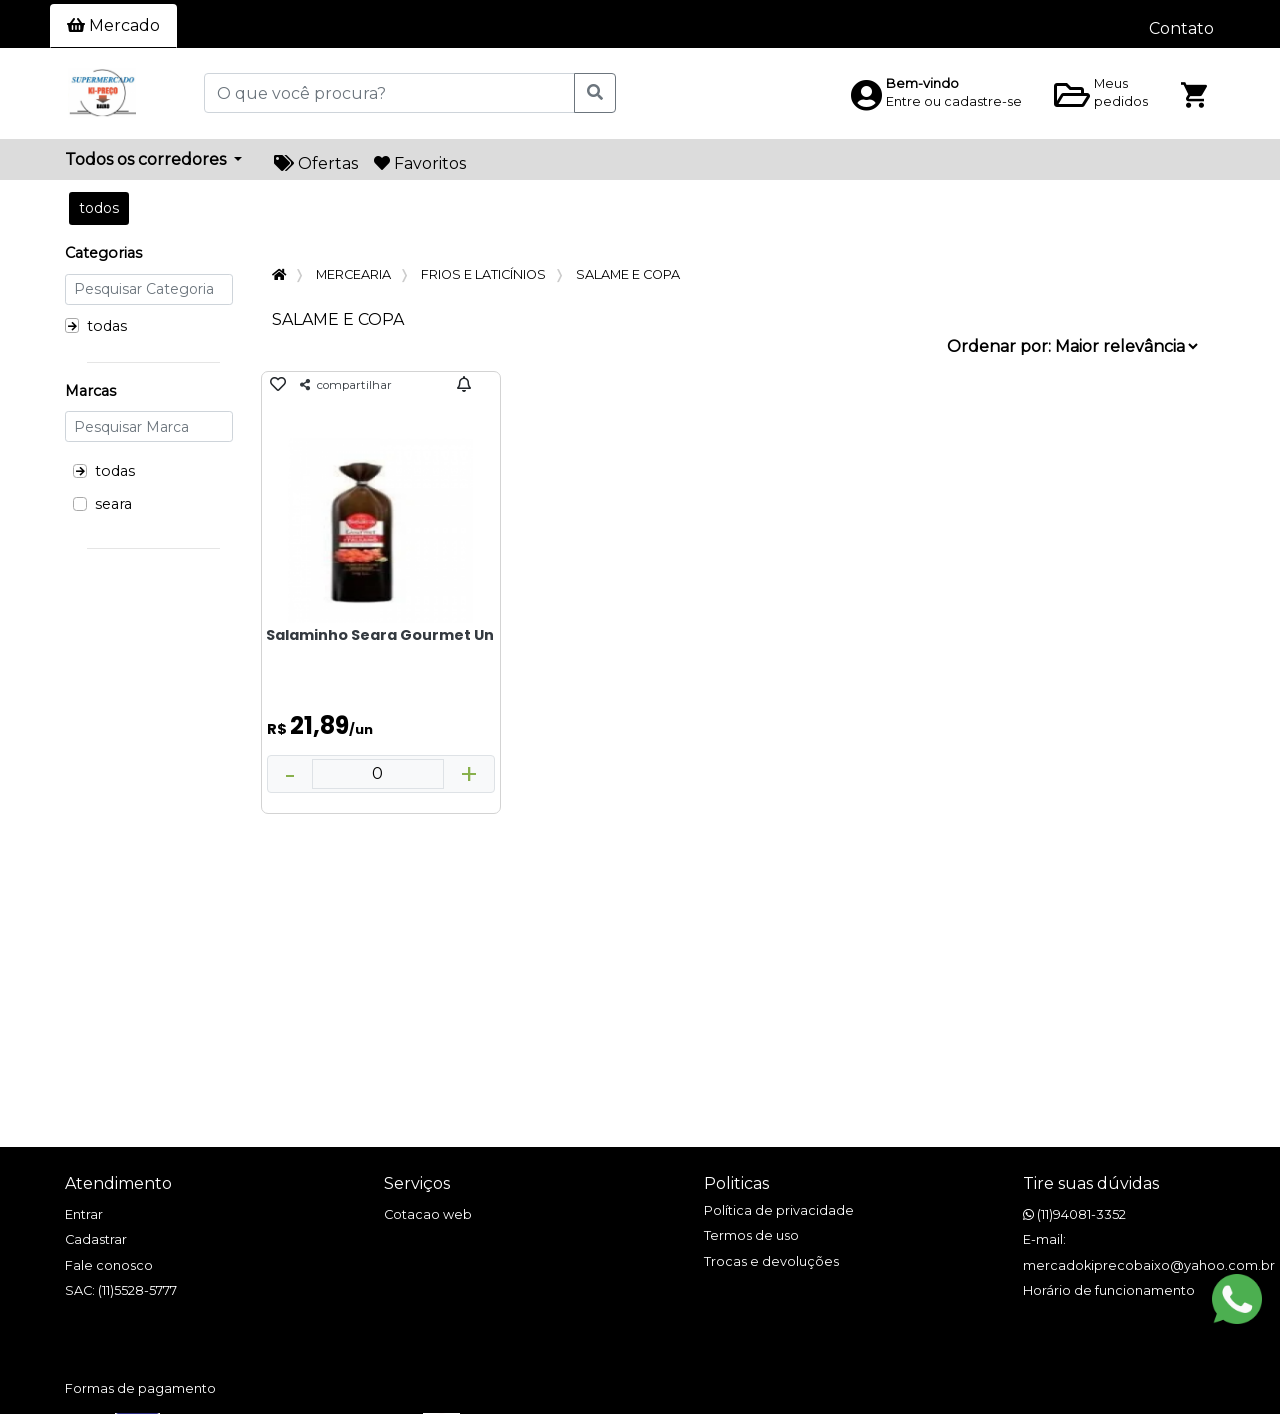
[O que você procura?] (389, 93)
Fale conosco (109, 1265)
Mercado (113, 25)
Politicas (736, 1183)
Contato (1181, 28)
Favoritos (420, 163)
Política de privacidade (779, 1210)
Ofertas (316, 163)
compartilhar (346, 385)
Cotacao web (428, 1214)
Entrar (84, 1214)
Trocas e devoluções (771, 1261)
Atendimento (118, 1183)
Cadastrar (96, 1239)
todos (99, 208)
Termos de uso (751, 1235)
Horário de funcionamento (1109, 1290)
